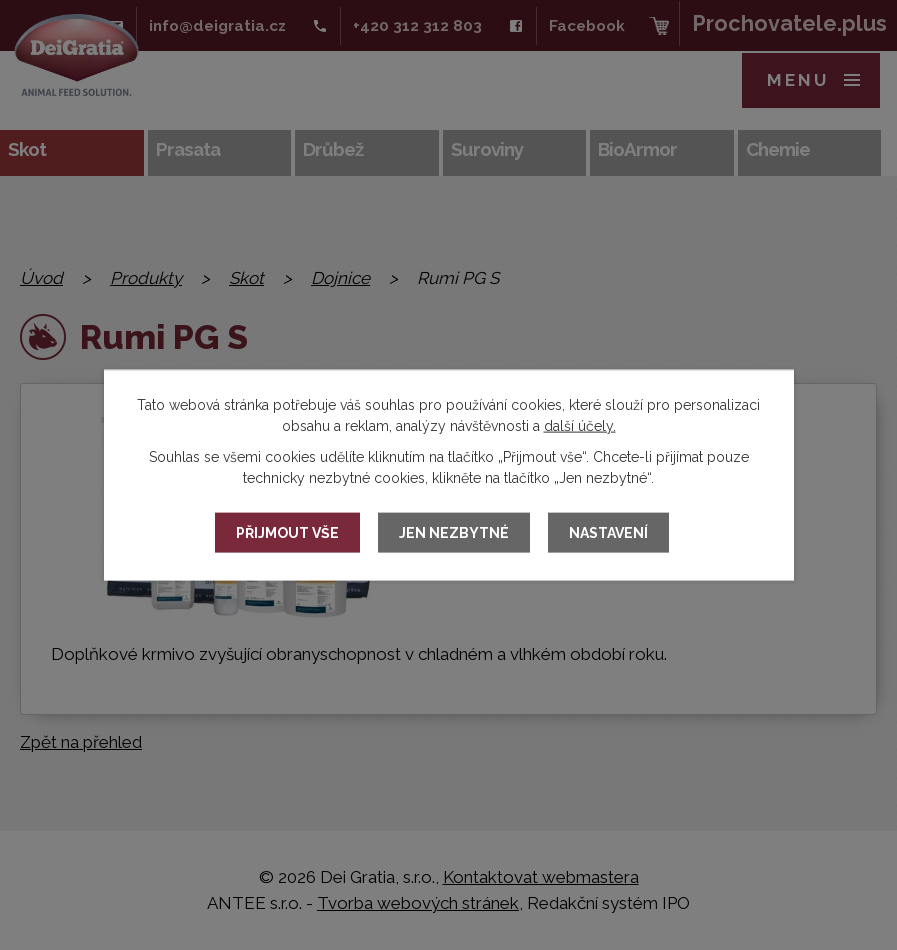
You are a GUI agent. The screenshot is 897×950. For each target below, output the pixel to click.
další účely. (580, 426)
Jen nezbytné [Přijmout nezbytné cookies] (454, 533)
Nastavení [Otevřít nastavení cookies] (608, 533)
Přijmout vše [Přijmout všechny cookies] (287, 533)
